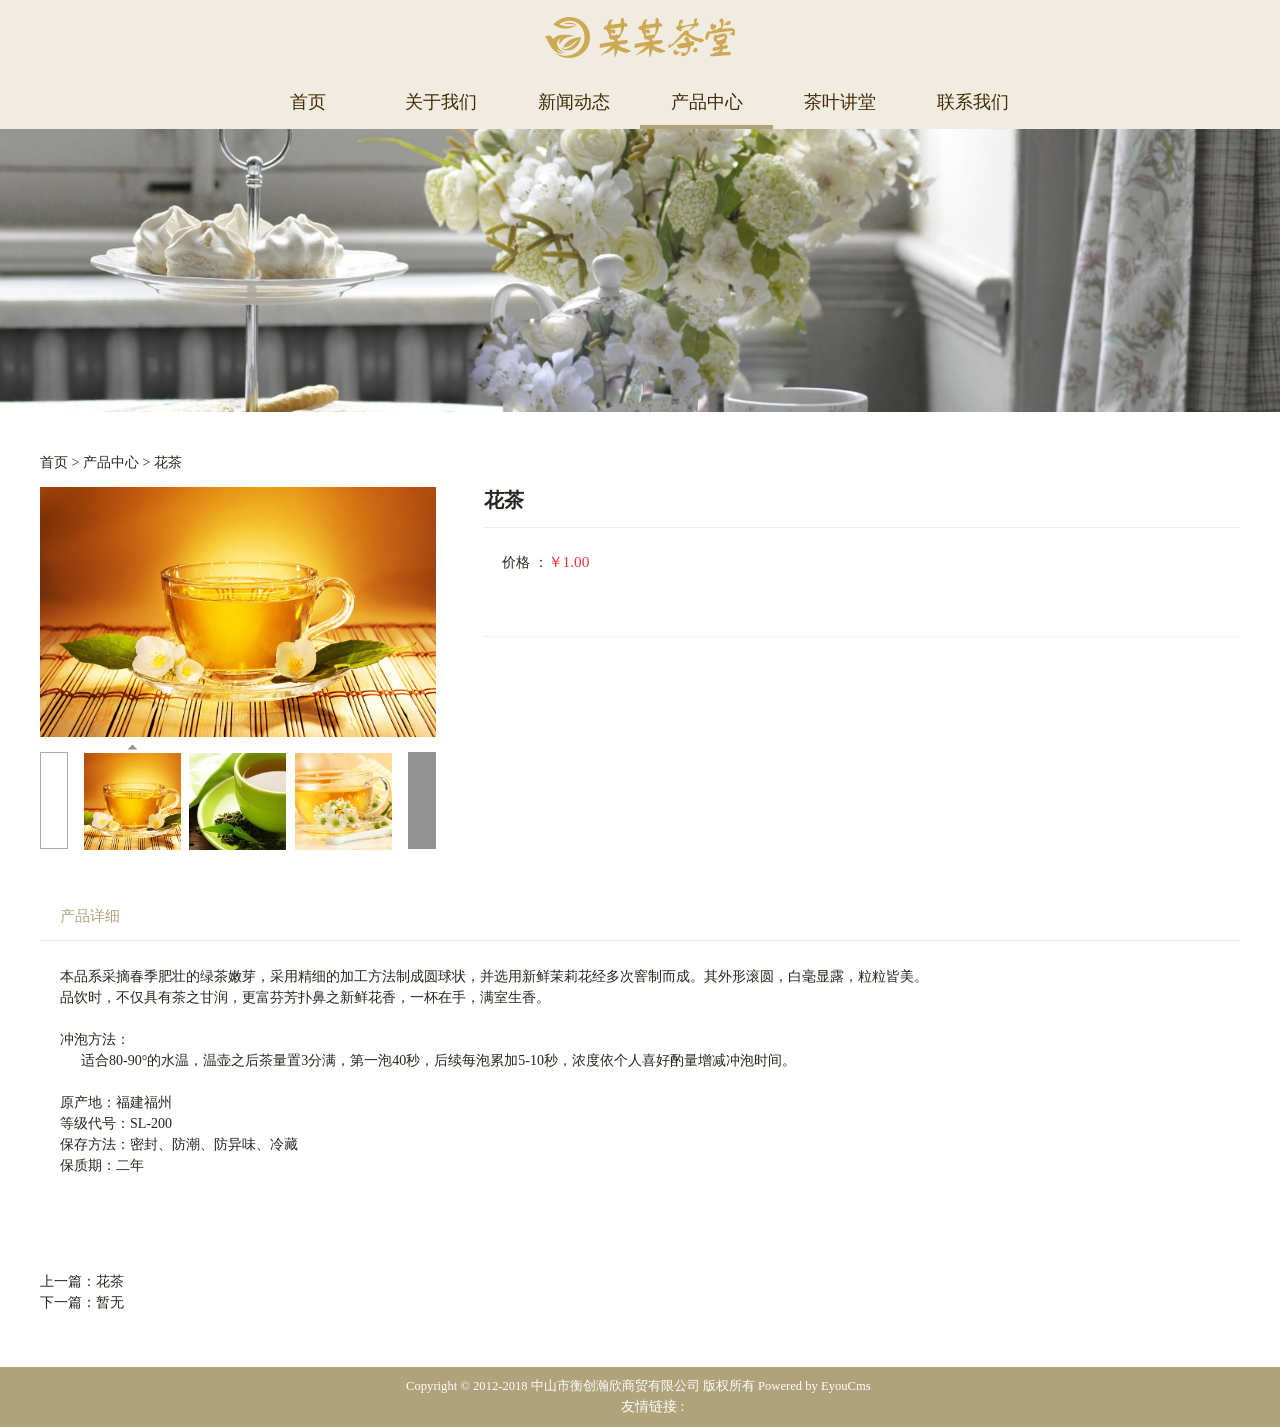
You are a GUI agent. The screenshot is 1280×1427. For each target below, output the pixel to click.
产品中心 (707, 102)
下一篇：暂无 (82, 1302)
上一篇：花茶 (82, 1281)
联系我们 (973, 102)
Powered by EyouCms (813, 1386)
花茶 (168, 462)
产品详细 (90, 915)
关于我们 (441, 102)
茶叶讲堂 (840, 102)
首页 (308, 102)
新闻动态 (574, 102)
